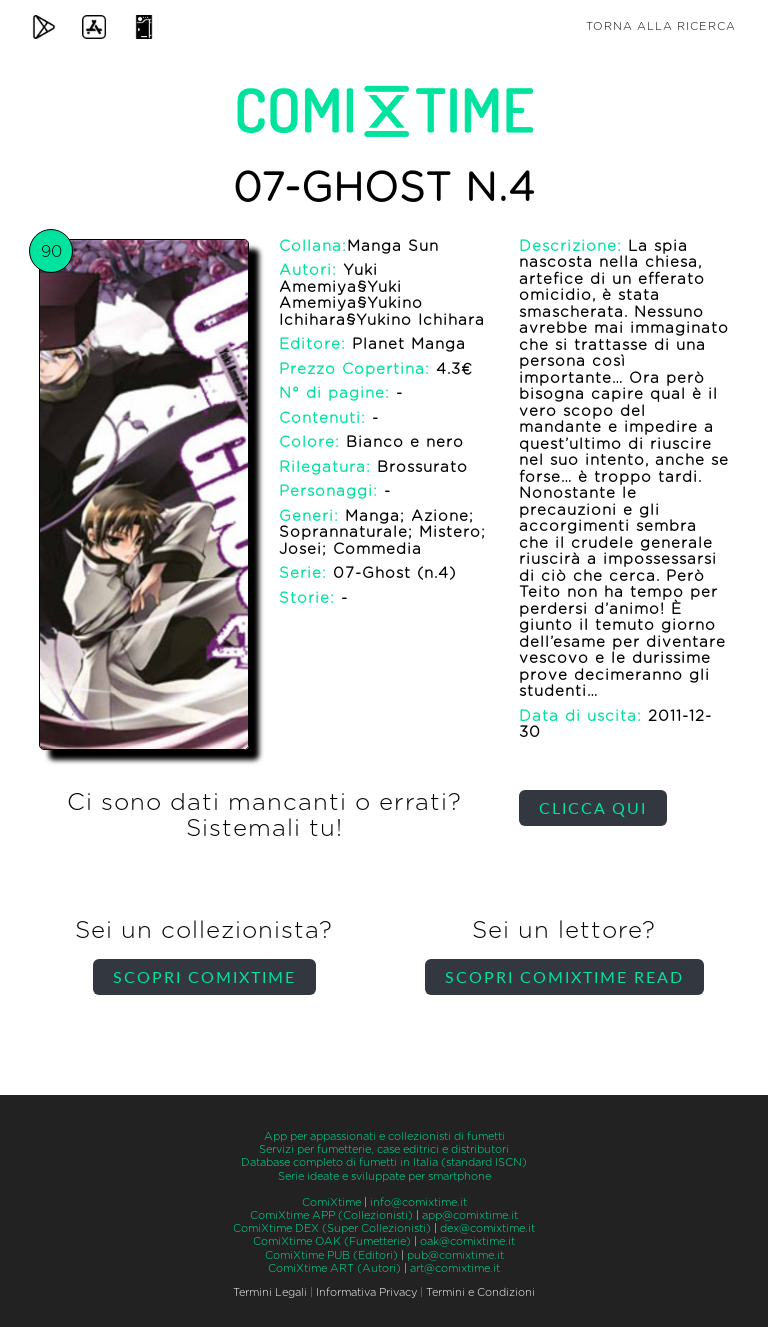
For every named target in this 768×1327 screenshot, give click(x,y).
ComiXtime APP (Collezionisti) (331, 1215)
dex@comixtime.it (487, 1228)
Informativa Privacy (366, 1292)
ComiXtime (331, 1202)
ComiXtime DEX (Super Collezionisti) (332, 1228)
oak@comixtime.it (467, 1241)
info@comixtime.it (418, 1202)
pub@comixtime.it (455, 1255)
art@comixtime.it (455, 1268)
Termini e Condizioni (480, 1292)
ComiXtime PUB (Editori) (331, 1255)
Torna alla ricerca (661, 26)
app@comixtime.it (470, 1215)
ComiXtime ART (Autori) (334, 1268)
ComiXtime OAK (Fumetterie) (332, 1241)
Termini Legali (270, 1292)
